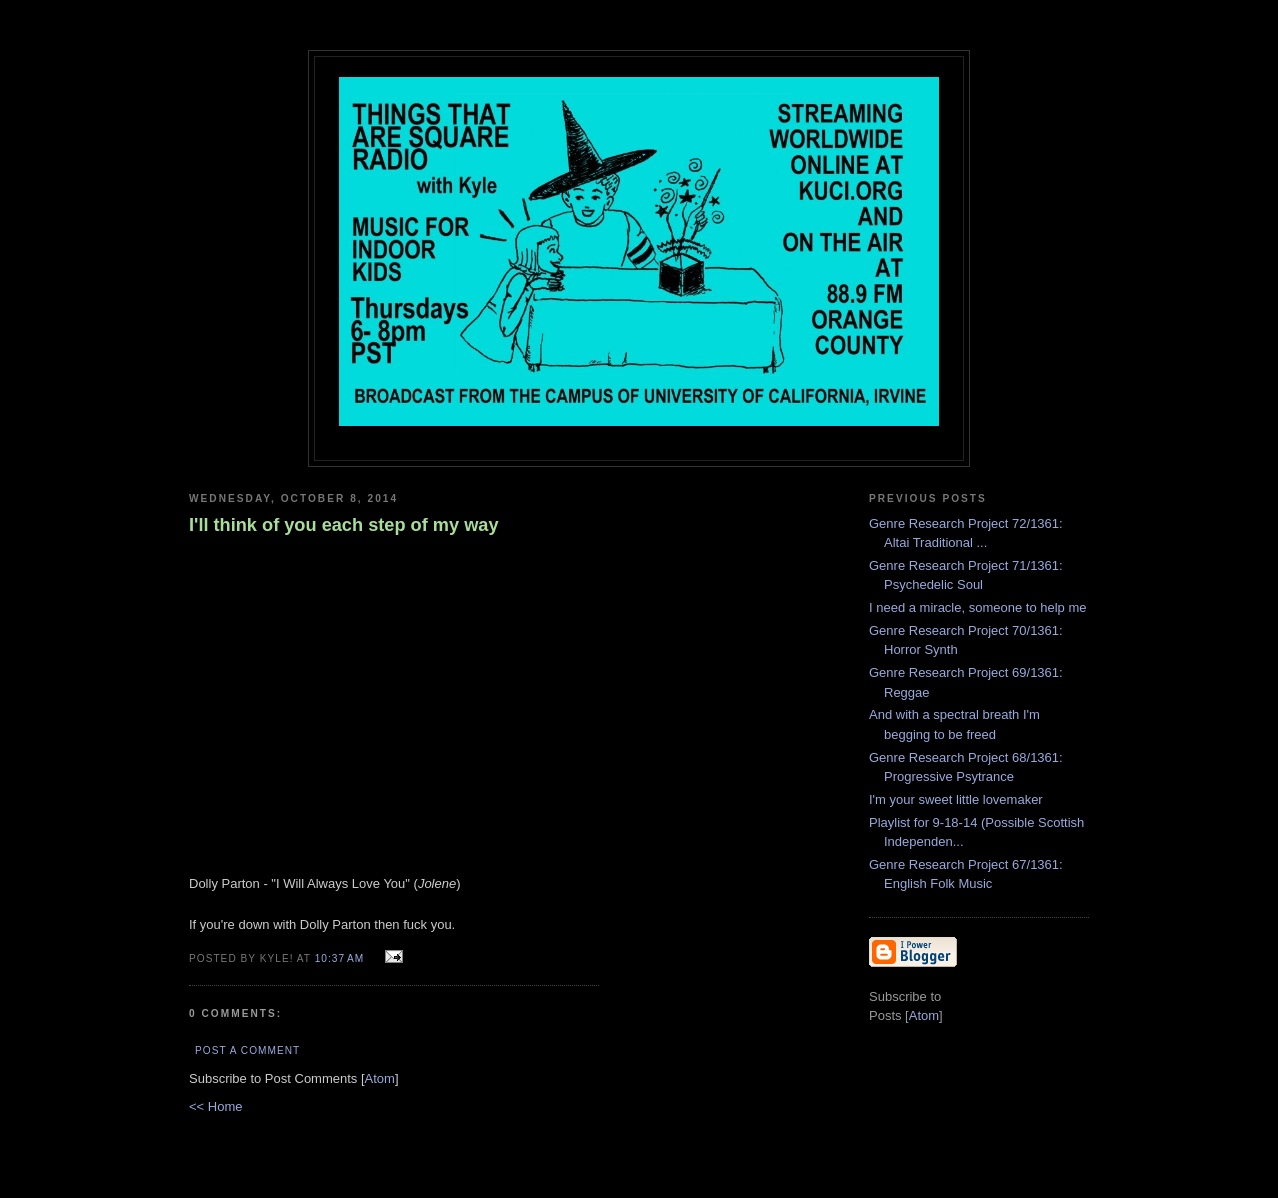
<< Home (215, 1106)
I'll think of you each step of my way (344, 525)
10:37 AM (341, 958)
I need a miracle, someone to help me (978, 607)
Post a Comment (247, 1050)
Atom (380, 1078)
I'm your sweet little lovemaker (956, 799)
